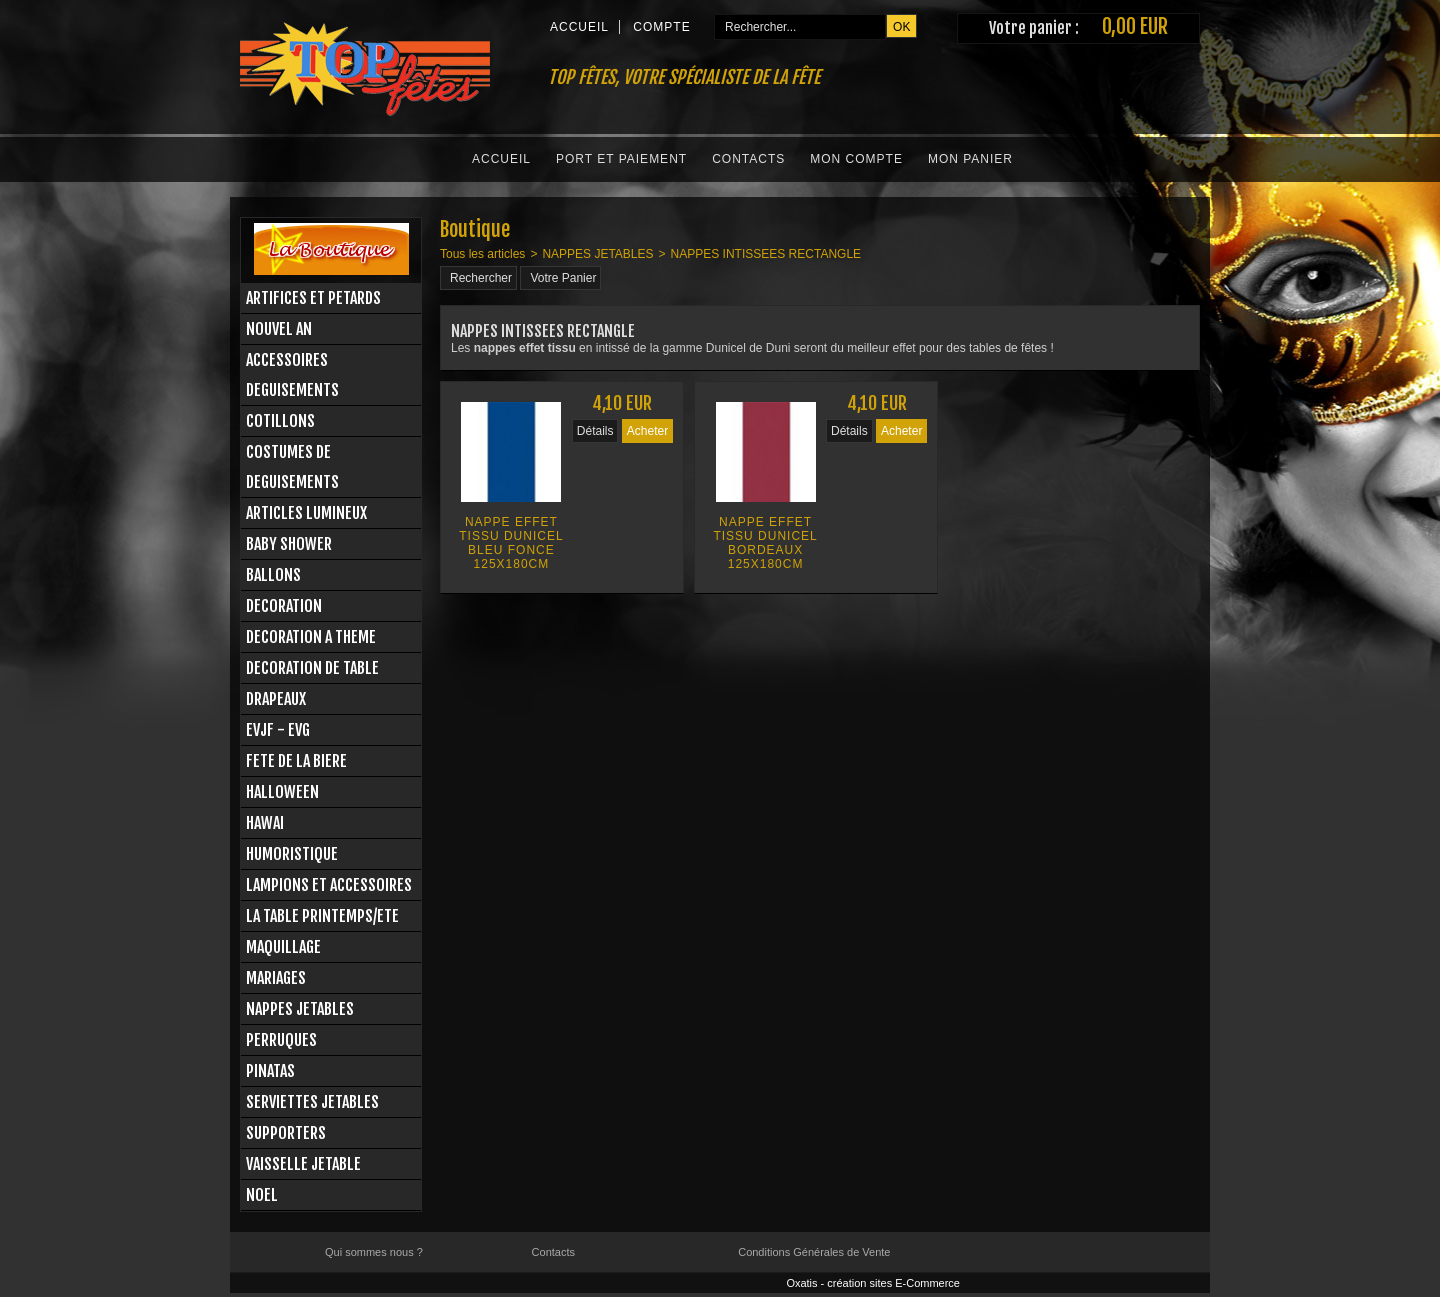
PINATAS (270, 1071)
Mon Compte (856, 159)
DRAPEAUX (276, 699)
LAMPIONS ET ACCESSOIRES (329, 885)
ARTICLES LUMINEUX (306, 513)
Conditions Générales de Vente (814, 1252)
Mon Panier (970, 159)
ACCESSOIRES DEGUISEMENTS (292, 375)
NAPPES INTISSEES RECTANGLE (766, 254)
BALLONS (273, 575)
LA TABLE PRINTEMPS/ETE (322, 916)
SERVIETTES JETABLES (312, 1102)
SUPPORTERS (286, 1133)
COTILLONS (280, 421)
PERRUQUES (281, 1040)
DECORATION (284, 606)
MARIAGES (276, 978)
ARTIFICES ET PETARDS (313, 298)
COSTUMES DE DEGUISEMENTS (292, 467)
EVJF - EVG (278, 730)
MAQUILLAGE (283, 947)
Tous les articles (482, 254)
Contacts (748, 159)
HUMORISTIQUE (292, 854)
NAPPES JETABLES (300, 1009)
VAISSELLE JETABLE (303, 1164)
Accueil (501, 159)
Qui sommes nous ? (374, 1252)
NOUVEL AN (279, 329)
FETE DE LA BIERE (296, 761)
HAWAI (265, 823)
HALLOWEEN (282, 792)
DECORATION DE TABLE (312, 668)
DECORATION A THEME (311, 637)
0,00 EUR (1135, 26)
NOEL (262, 1195)
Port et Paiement (621, 159)
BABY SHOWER (289, 544)
